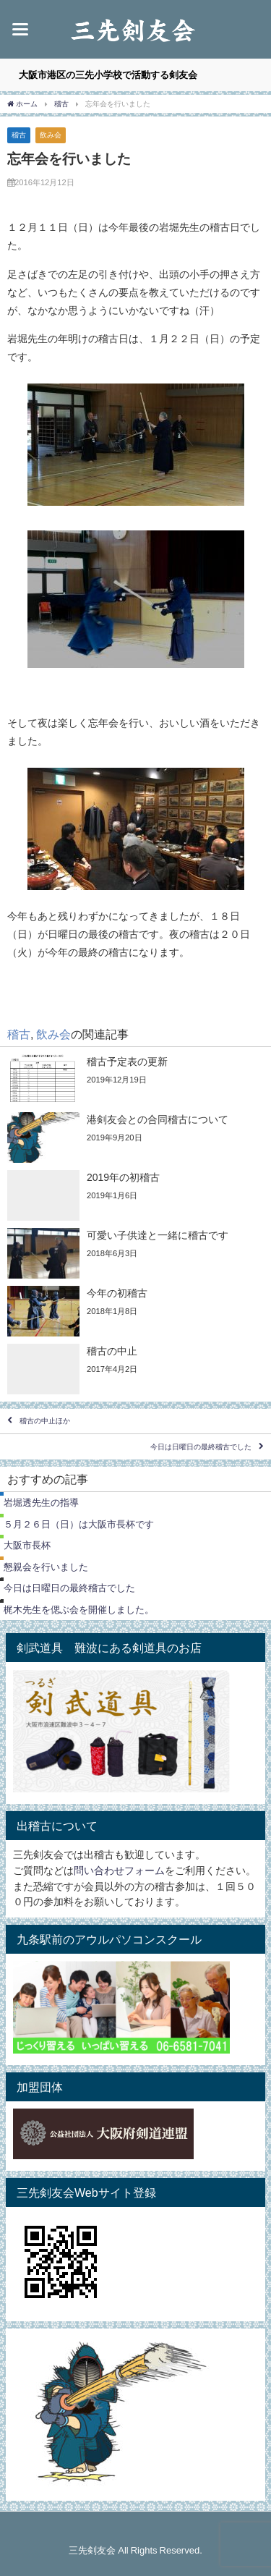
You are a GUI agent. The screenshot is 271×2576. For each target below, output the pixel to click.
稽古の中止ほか (45, 1421)
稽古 (19, 134)
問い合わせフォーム (119, 1870)
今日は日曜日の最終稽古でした (200, 1447)
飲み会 (50, 134)
